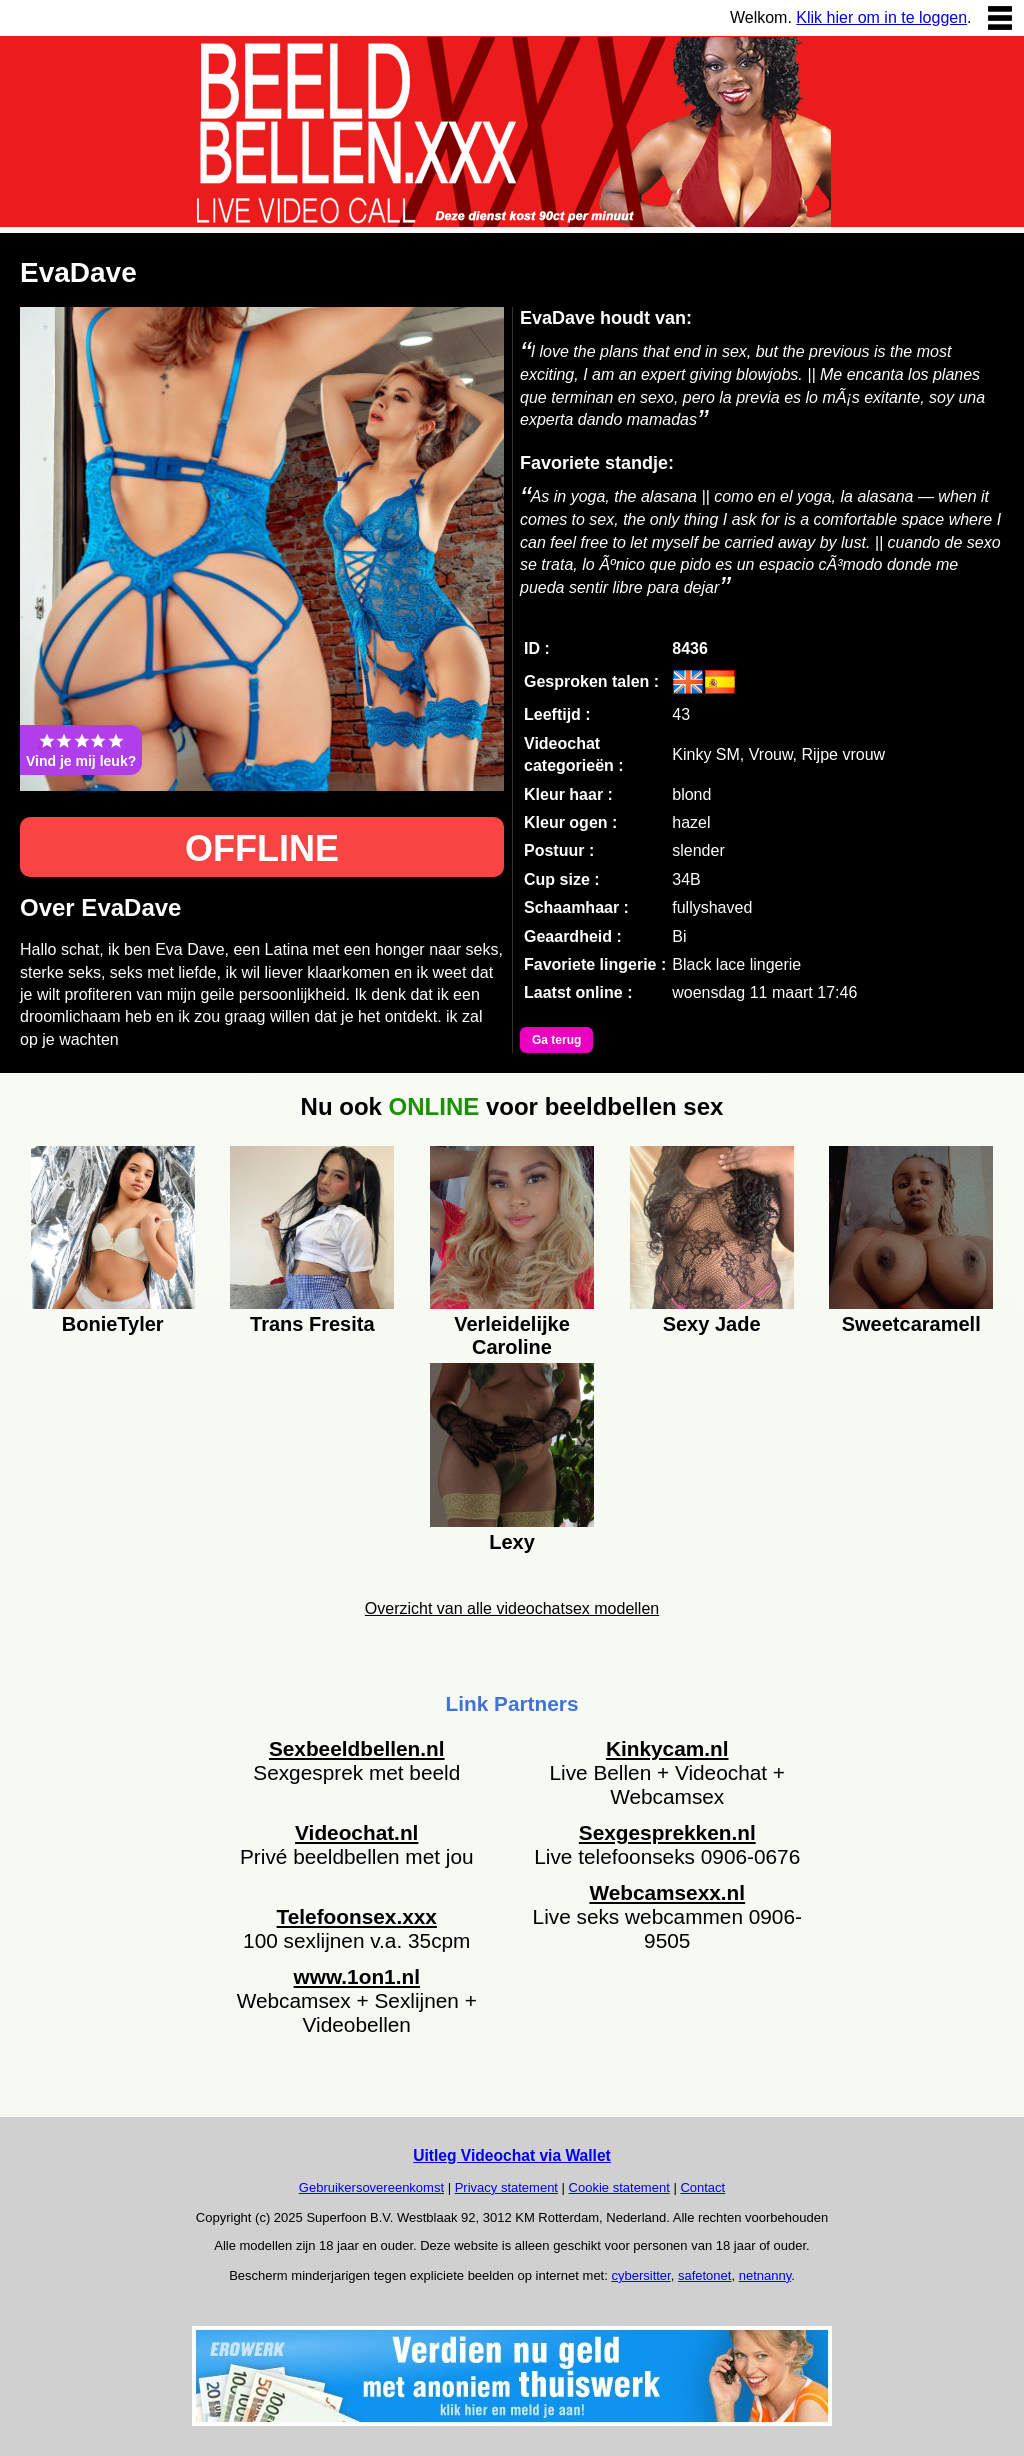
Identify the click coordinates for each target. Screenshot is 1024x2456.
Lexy (512, 1542)
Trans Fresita (312, 1324)
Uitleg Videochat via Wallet (512, 2155)
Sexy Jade (712, 1324)
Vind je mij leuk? (81, 750)
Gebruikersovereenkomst (371, 2187)
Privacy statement (506, 2187)
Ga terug (556, 1040)
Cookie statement (619, 2187)
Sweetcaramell (911, 1324)
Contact (702, 2187)
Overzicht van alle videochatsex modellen (512, 1608)
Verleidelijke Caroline (512, 1333)
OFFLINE (262, 848)
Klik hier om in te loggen (881, 17)
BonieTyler (113, 1324)
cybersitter (640, 2275)
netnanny (765, 2275)
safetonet (705, 2275)
